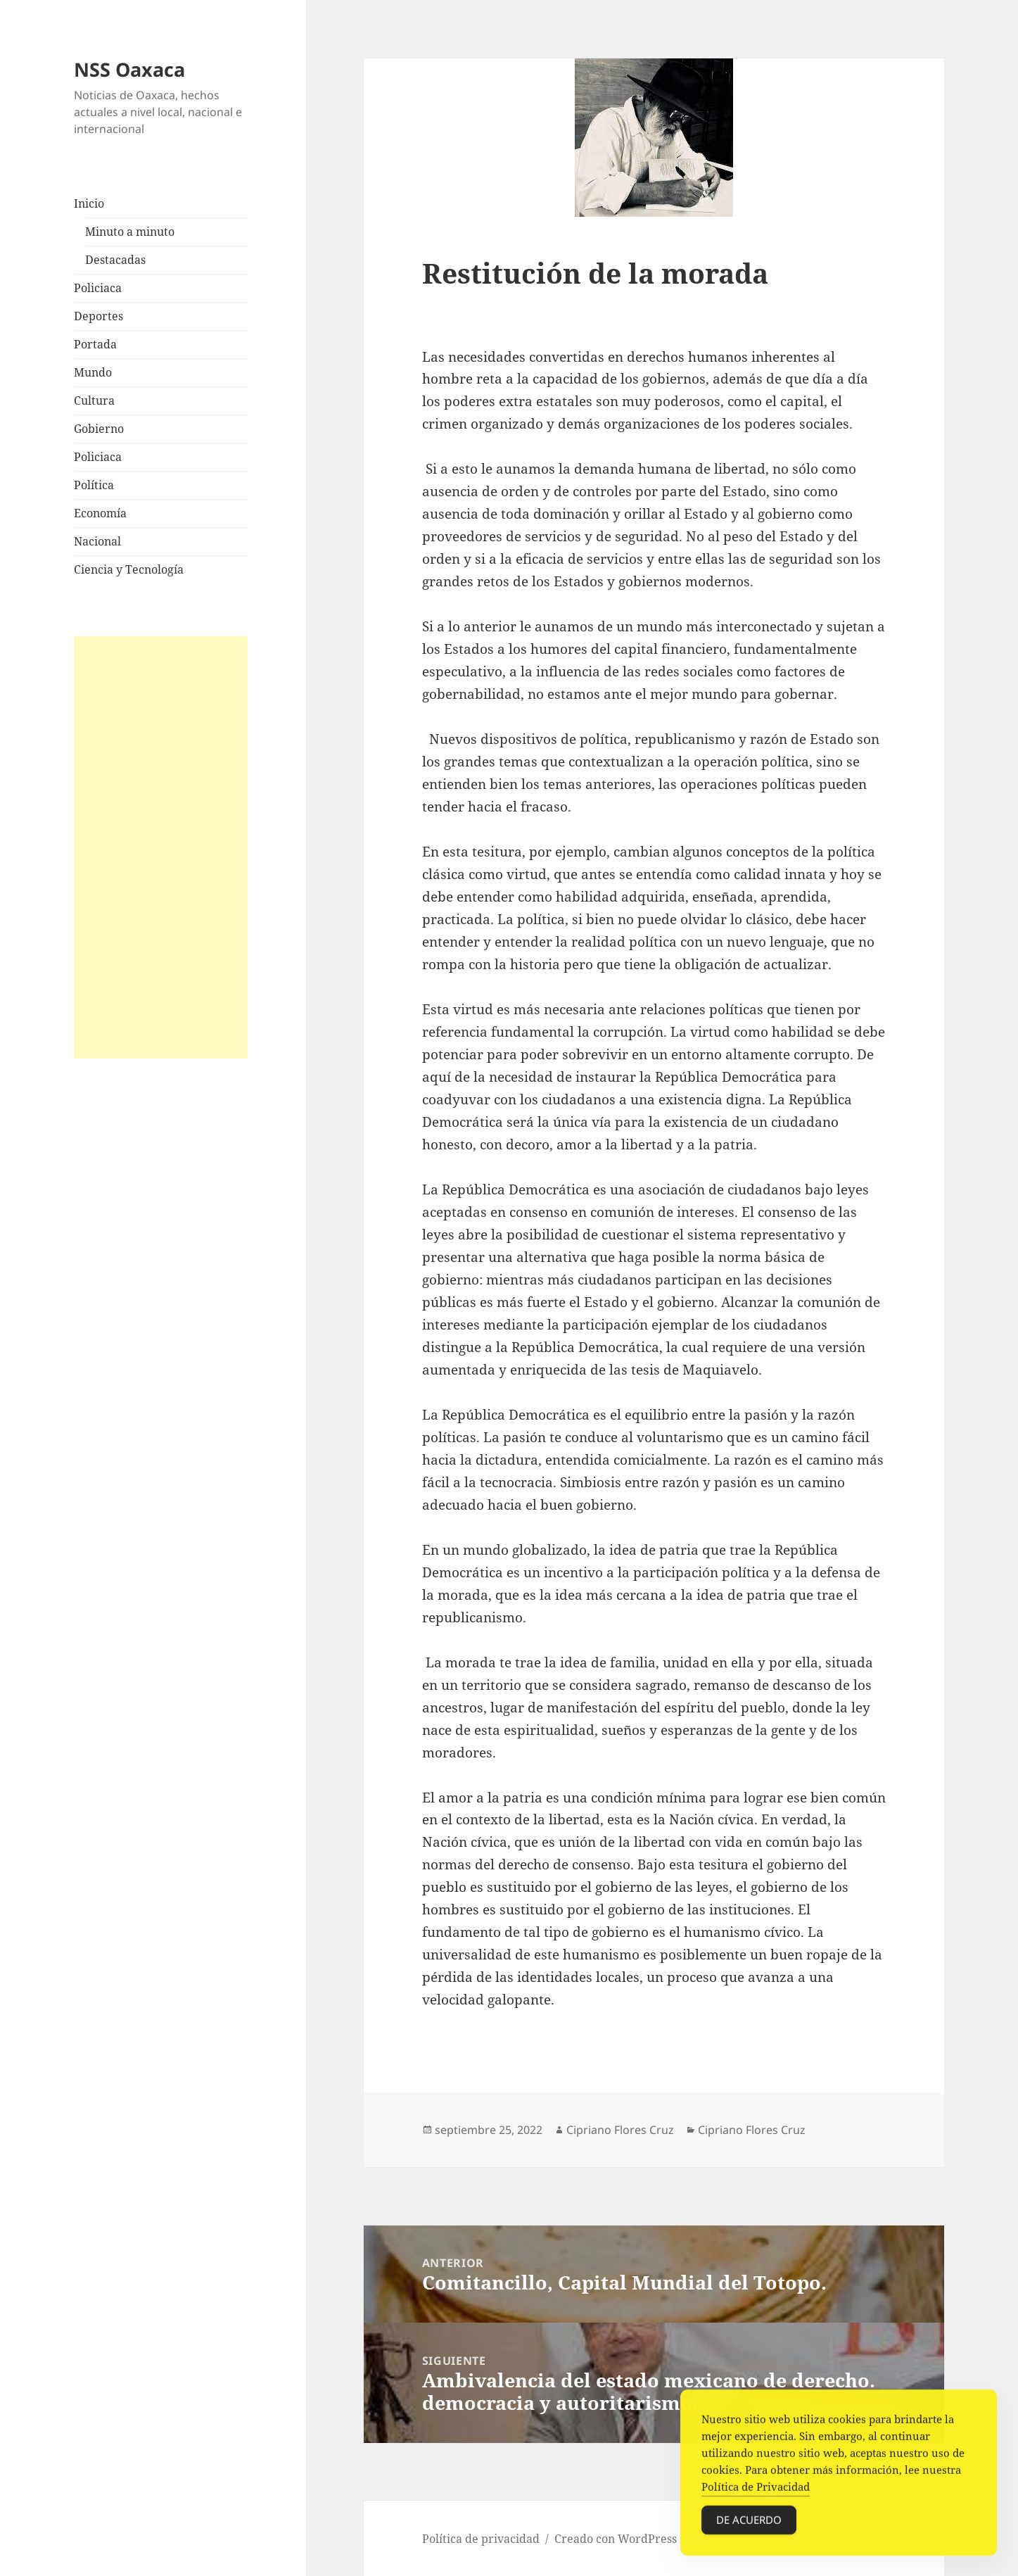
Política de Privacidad (755, 2506)
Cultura (94, 400)
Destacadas (115, 259)
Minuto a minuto (129, 231)
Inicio (89, 203)
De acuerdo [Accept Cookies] (749, 2539)
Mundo (93, 372)
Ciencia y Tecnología (129, 569)
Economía (100, 513)
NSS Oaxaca (129, 69)
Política (94, 485)
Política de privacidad (481, 2538)
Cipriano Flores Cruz (620, 2130)
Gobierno (99, 428)
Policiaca (98, 288)
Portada (95, 344)
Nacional (97, 541)
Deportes (98, 316)
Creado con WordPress (615, 2538)
